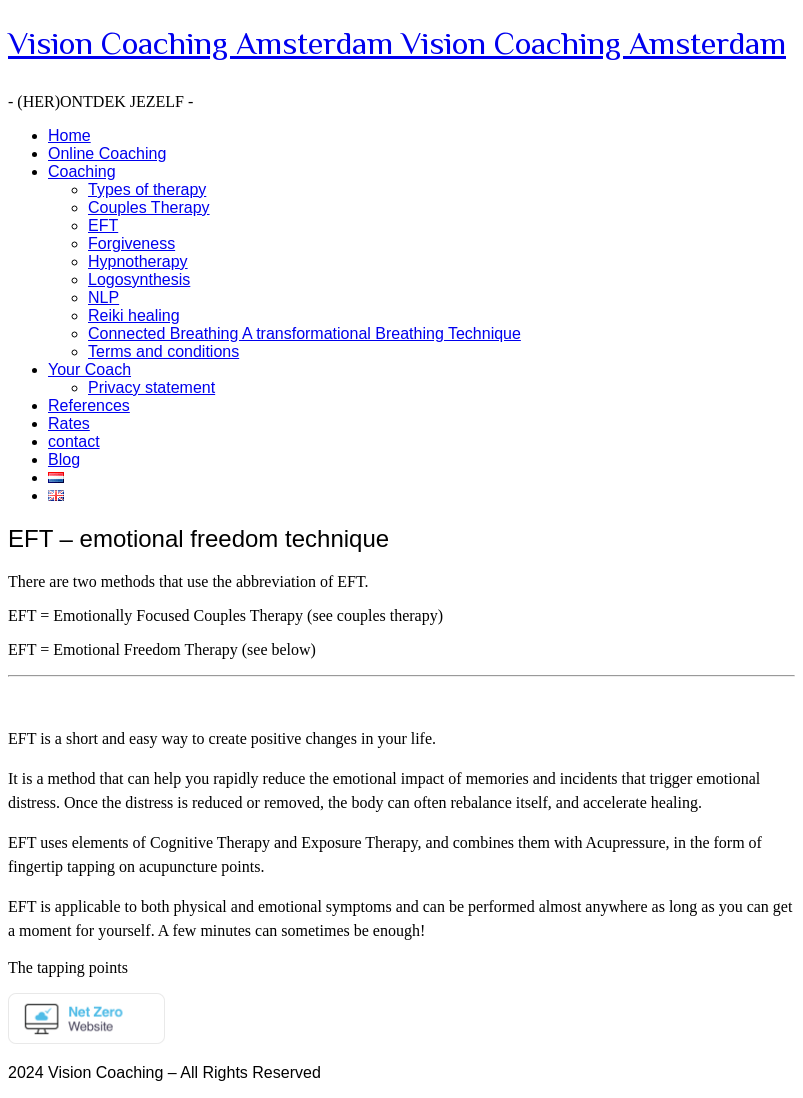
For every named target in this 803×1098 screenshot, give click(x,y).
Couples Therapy (149, 207)
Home (69, 135)
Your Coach (89, 369)
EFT (103, 225)
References (89, 405)
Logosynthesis (139, 279)
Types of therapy (147, 189)
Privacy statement (151, 387)
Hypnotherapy (138, 261)
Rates (69, 423)
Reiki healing (134, 315)
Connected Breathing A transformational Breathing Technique (304, 333)
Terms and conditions (163, 351)
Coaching (82, 171)
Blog (64, 459)
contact (74, 441)
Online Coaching (107, 153)
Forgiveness (131, 243)
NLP (103, 297)
